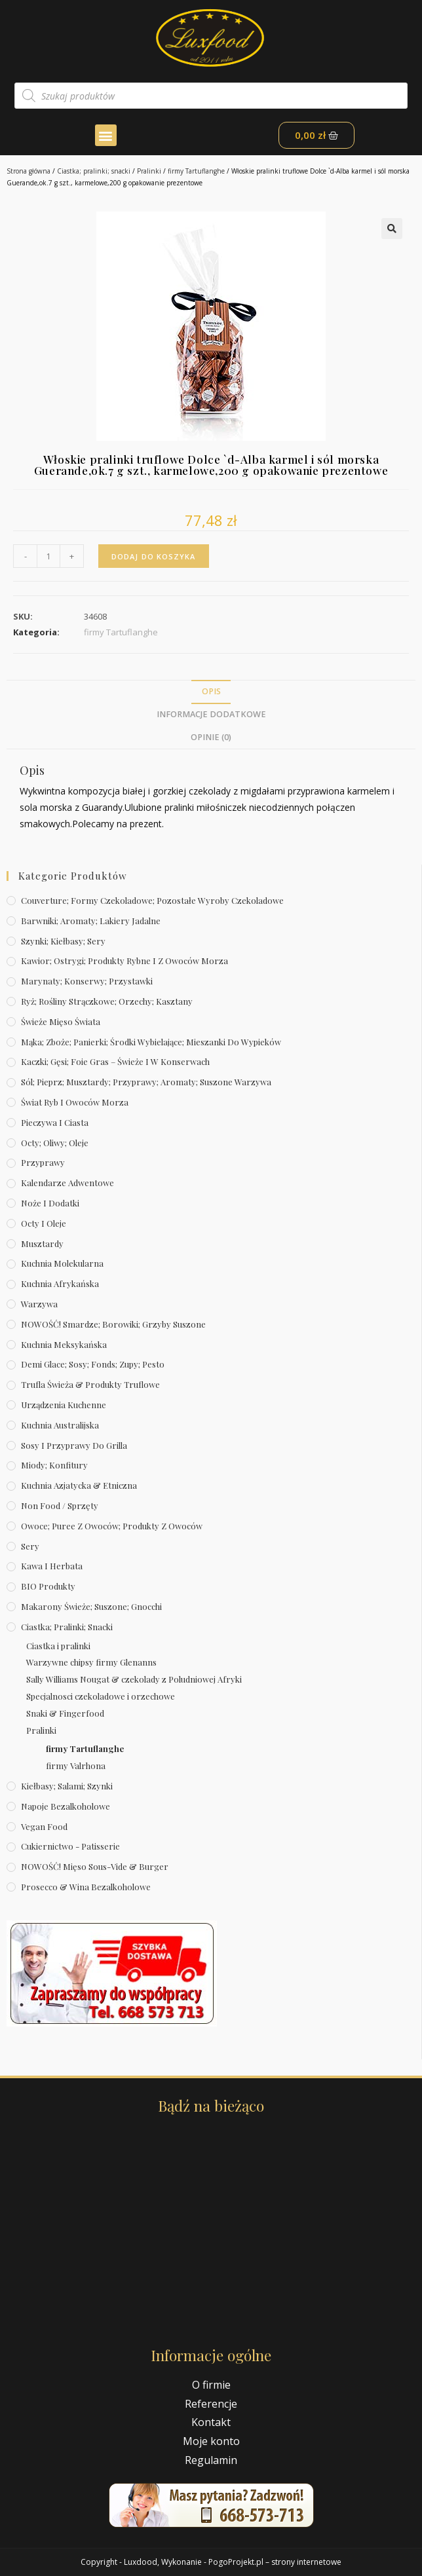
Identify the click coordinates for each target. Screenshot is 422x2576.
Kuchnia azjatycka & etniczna (79, 1485)
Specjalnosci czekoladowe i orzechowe (100, 1696)
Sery (30, 1546)
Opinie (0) (211, 737)
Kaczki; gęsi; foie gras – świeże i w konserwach (115, 1061)
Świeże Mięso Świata (60, 1021)
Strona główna (28, 171)
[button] (106, 135)
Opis (211, 691)
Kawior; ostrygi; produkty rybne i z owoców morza (124, 960)
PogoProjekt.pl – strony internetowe (274, 2561)
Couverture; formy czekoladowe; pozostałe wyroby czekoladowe (152, 900)
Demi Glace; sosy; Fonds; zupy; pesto (92, 1364)
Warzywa (39, 1303)
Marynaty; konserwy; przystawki (87, 980)
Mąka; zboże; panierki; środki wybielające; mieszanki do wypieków (151, 1041)
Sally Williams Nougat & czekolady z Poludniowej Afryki (134, 1679)
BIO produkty (48, 1586)
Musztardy (42, 1243)
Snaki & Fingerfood (65, 1713)
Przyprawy (43, 1162)
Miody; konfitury (54, 1464)
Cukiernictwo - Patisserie (70, 1846)
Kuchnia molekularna (62, 1263)
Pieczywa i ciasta (54, 1122)
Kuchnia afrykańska (60, 1283)
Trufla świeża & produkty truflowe (90, 1384)
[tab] (211, 692)
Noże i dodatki (50, 1202)
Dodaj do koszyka (153, 556)
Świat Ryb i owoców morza (74, 1102)
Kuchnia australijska (60, 1424)
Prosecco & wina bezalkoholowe (86, 1886)
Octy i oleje (43, 1223)
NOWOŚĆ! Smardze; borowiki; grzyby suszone (113, 1324)
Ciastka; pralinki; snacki (93, 171)
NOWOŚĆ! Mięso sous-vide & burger (94, 1866)
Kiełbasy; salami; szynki (67, 1785)
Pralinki (149, 171)
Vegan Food (44, 1826)
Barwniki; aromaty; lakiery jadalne (91, 920)
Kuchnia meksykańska (64, 1344)
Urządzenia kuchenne (63, 1404)
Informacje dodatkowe (211, 714)
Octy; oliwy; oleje (54, 1142)
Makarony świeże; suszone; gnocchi (91, 1606)
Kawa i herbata (52, 1565)
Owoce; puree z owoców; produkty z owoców (111, 1525)
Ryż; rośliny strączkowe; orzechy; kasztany (107, 1001)
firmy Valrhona (76, 1765)
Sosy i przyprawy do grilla (74, 1445)
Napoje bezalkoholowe (65, 1806)
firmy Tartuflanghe (196, 171)
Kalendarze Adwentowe (67, 1182)
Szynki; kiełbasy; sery (63, 940)
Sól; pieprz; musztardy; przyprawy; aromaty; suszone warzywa (146, 1081)
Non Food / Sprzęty (59, 1505)
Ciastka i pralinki (58, 1645)
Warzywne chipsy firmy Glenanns (91, 1662)
